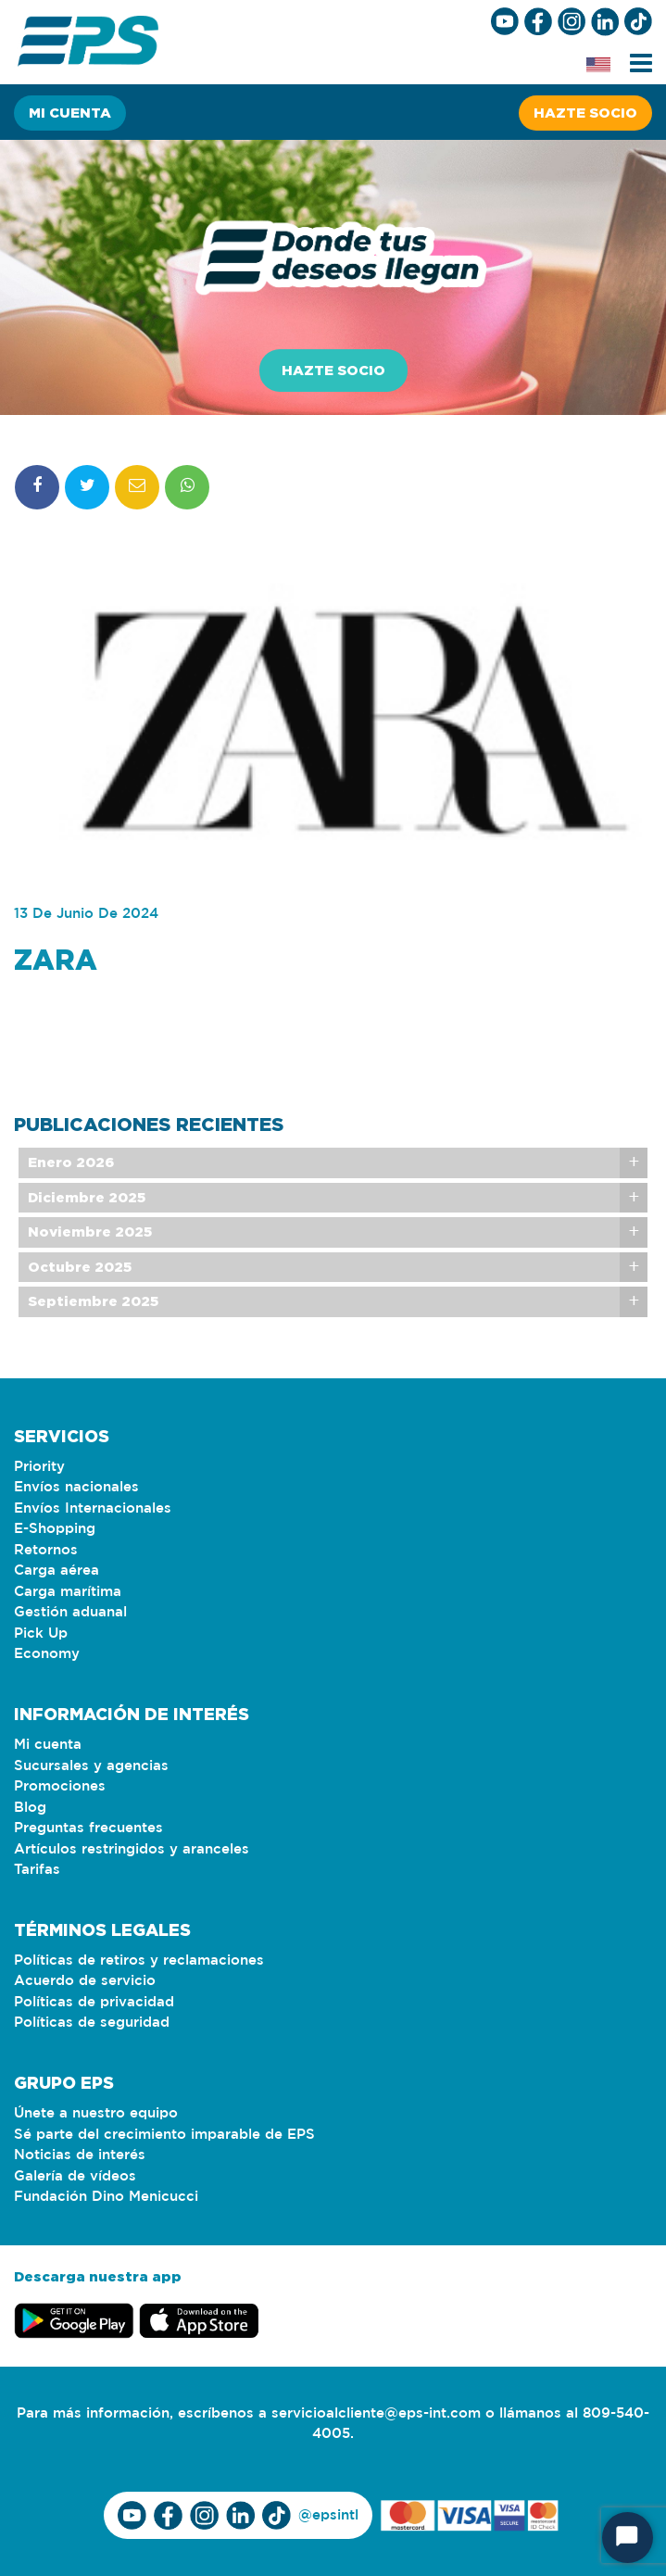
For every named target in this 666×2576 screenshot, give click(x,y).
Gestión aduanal (70, 1612)
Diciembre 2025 (86, 1226)
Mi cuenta (70, 112)
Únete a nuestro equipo (96, 2113)
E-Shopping (54, 1529)
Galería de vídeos (75, 2176)
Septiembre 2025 (93, 1330)
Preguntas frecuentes (88, 1828)
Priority (39, 1467)
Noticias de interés (79, 2155)
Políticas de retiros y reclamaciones (139, 1960)
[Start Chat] (627, 2537)
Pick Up (41, 1633)
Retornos (46, 1550)
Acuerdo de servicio (85, 1981)
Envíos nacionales (76, 1487)
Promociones (60, 1786)
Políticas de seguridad (92, 2023)
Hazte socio (585, 112)
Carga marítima (67, 1592)
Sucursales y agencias (91, 1766)
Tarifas (37, 1870)
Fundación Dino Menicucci (106, 2197)
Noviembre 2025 (90, 1261)
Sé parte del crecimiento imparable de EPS (164, 2135)
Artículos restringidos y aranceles (131, 1849)
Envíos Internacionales (92, 1508)
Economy (47, 1654)
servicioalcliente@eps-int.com (376, 2413)
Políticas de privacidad (94, 2002)
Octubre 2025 (80, 1295)
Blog (30, 1808)
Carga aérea (56, 1570)
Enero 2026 (71, 1192)
